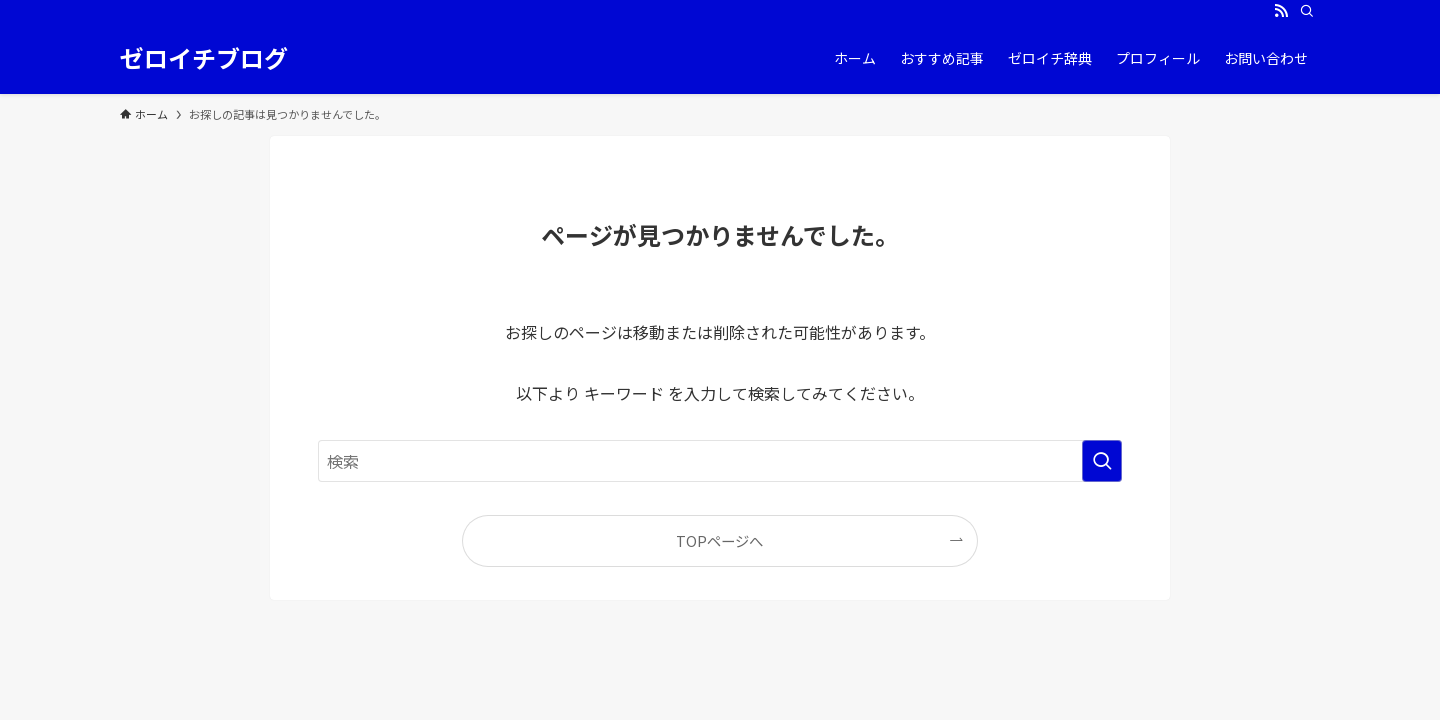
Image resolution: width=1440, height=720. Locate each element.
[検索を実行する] (1102, 461)
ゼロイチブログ (204, 58)
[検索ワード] (720, 461)
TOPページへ (719, 540)
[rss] (1281, 11)
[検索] (1307, 11)
